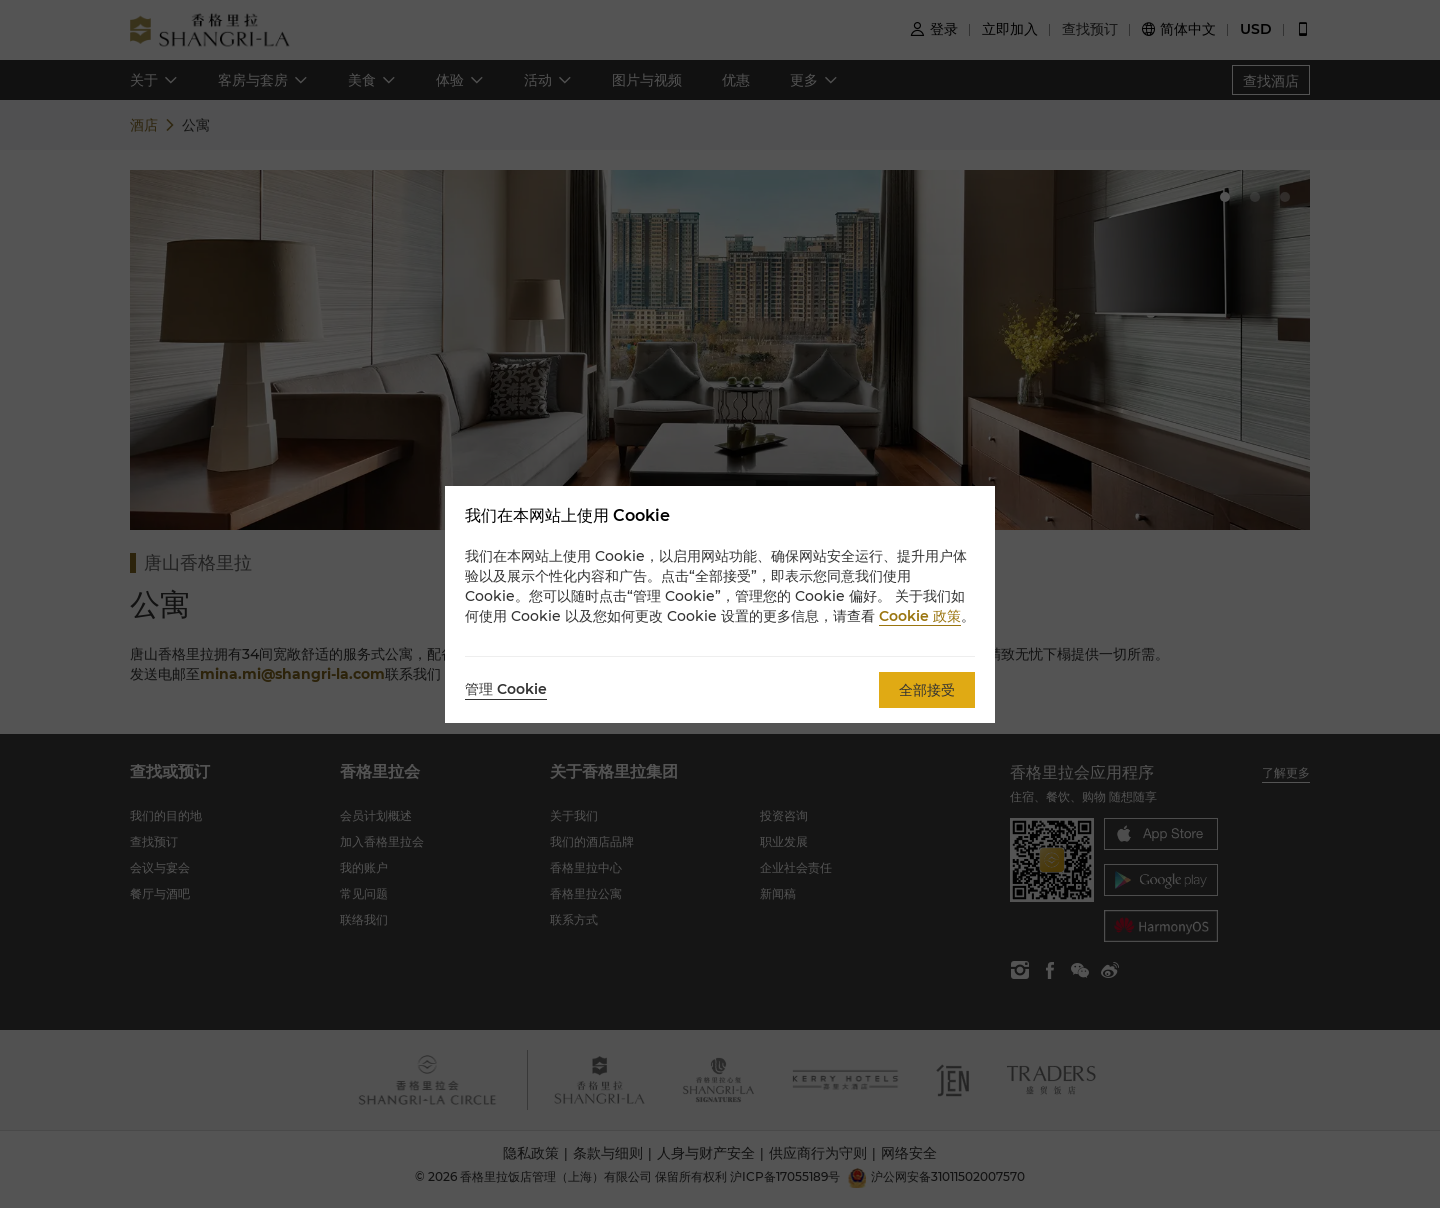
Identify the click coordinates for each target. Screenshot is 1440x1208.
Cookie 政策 (920, 616)
